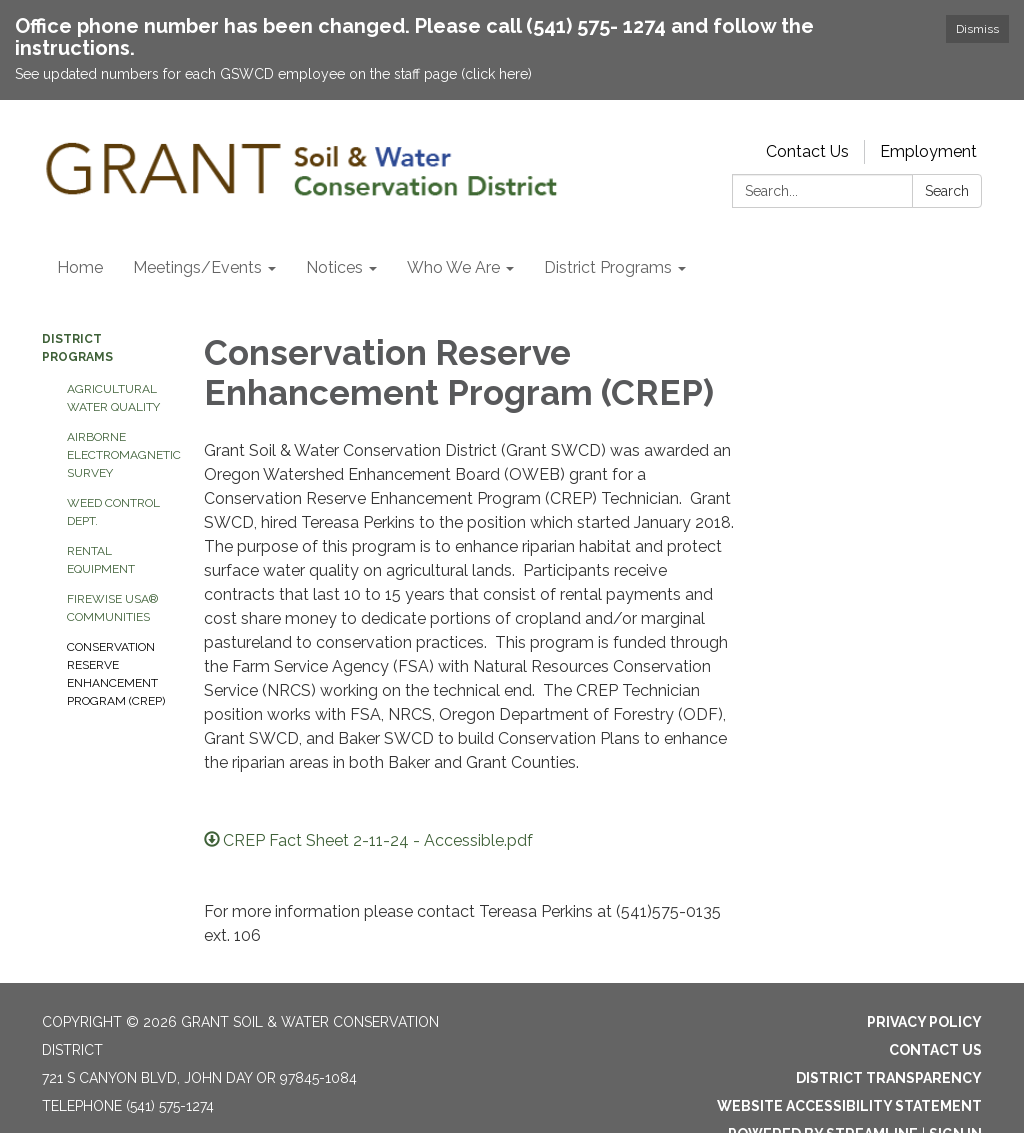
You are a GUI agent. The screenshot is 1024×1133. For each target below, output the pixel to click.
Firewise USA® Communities (112, 608)
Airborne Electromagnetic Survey (120, 455)
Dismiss (977, 29)
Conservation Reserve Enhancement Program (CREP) (116, 674)
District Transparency (889, 1078)
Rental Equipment (101, 560)
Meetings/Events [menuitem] (197, 267)
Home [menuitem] (80, 267)
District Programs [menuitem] (608, 267)
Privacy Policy (924, 1022)
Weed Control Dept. (113, 512)
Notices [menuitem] (334, 267)
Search (947, 191)
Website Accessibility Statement (849, 1106)
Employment (928, 151)
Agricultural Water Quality (113, 398)
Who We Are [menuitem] (453, 267)
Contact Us (807, 151)
